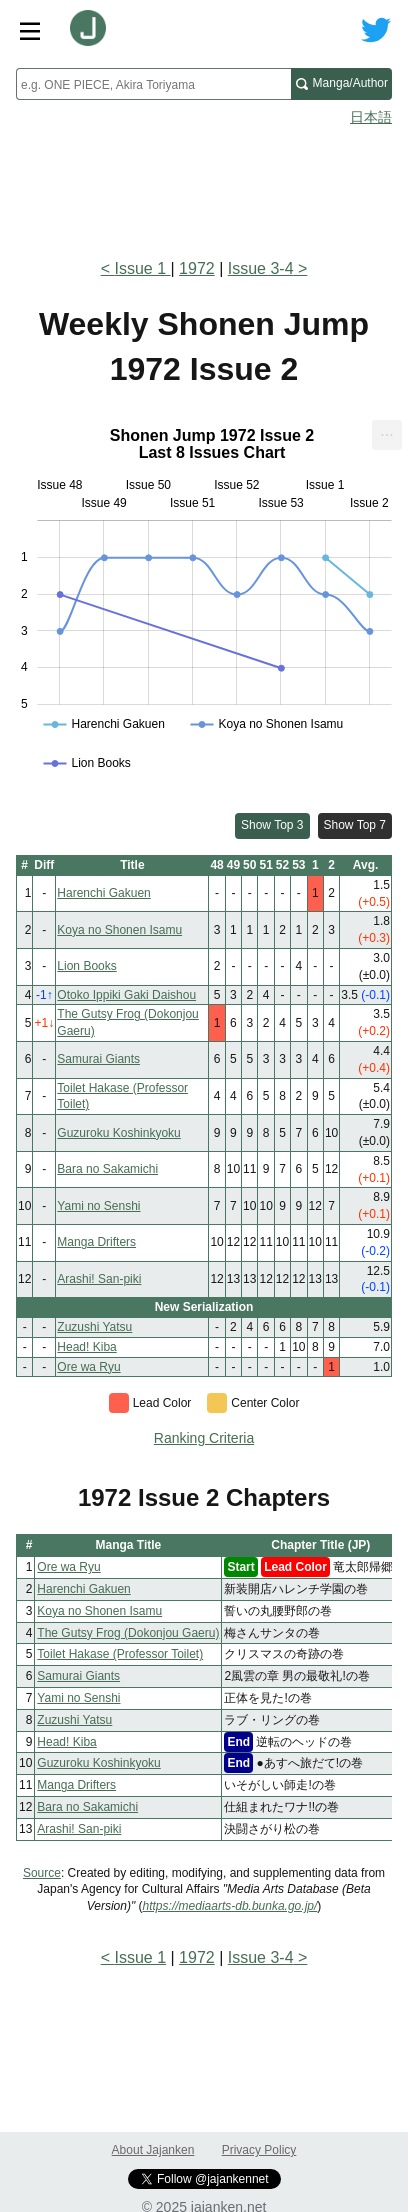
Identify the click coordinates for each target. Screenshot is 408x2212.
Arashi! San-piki (99, 1279)
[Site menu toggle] (30, 30)
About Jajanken (153, 2150)
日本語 (371, 117)
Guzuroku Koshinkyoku (118, 1133)
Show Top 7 (355, 825)
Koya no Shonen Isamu (119, 930)
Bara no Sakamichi (107, 1169)
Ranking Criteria (204, 1438)
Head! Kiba (86, 1347)
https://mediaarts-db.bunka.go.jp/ (230, 1906)
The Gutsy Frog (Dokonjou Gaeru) (128, 1633)
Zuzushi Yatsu (94, 1327)
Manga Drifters (96, 1242)
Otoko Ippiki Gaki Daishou (126, 995)
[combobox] (153, 84)
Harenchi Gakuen (103, 893)
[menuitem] (387, 435)
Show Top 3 (272, 825)
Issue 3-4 (261, 268)
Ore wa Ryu (88, 1367)
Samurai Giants (98, 1059)
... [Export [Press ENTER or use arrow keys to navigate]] (386, 430)
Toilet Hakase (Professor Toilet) (120, 1654)
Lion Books (86, 966)
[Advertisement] (204, 186)
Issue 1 (142, 268)
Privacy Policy (259, 2150)
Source (42, 1873)
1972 (197, 268)
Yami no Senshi (98, 1206)
